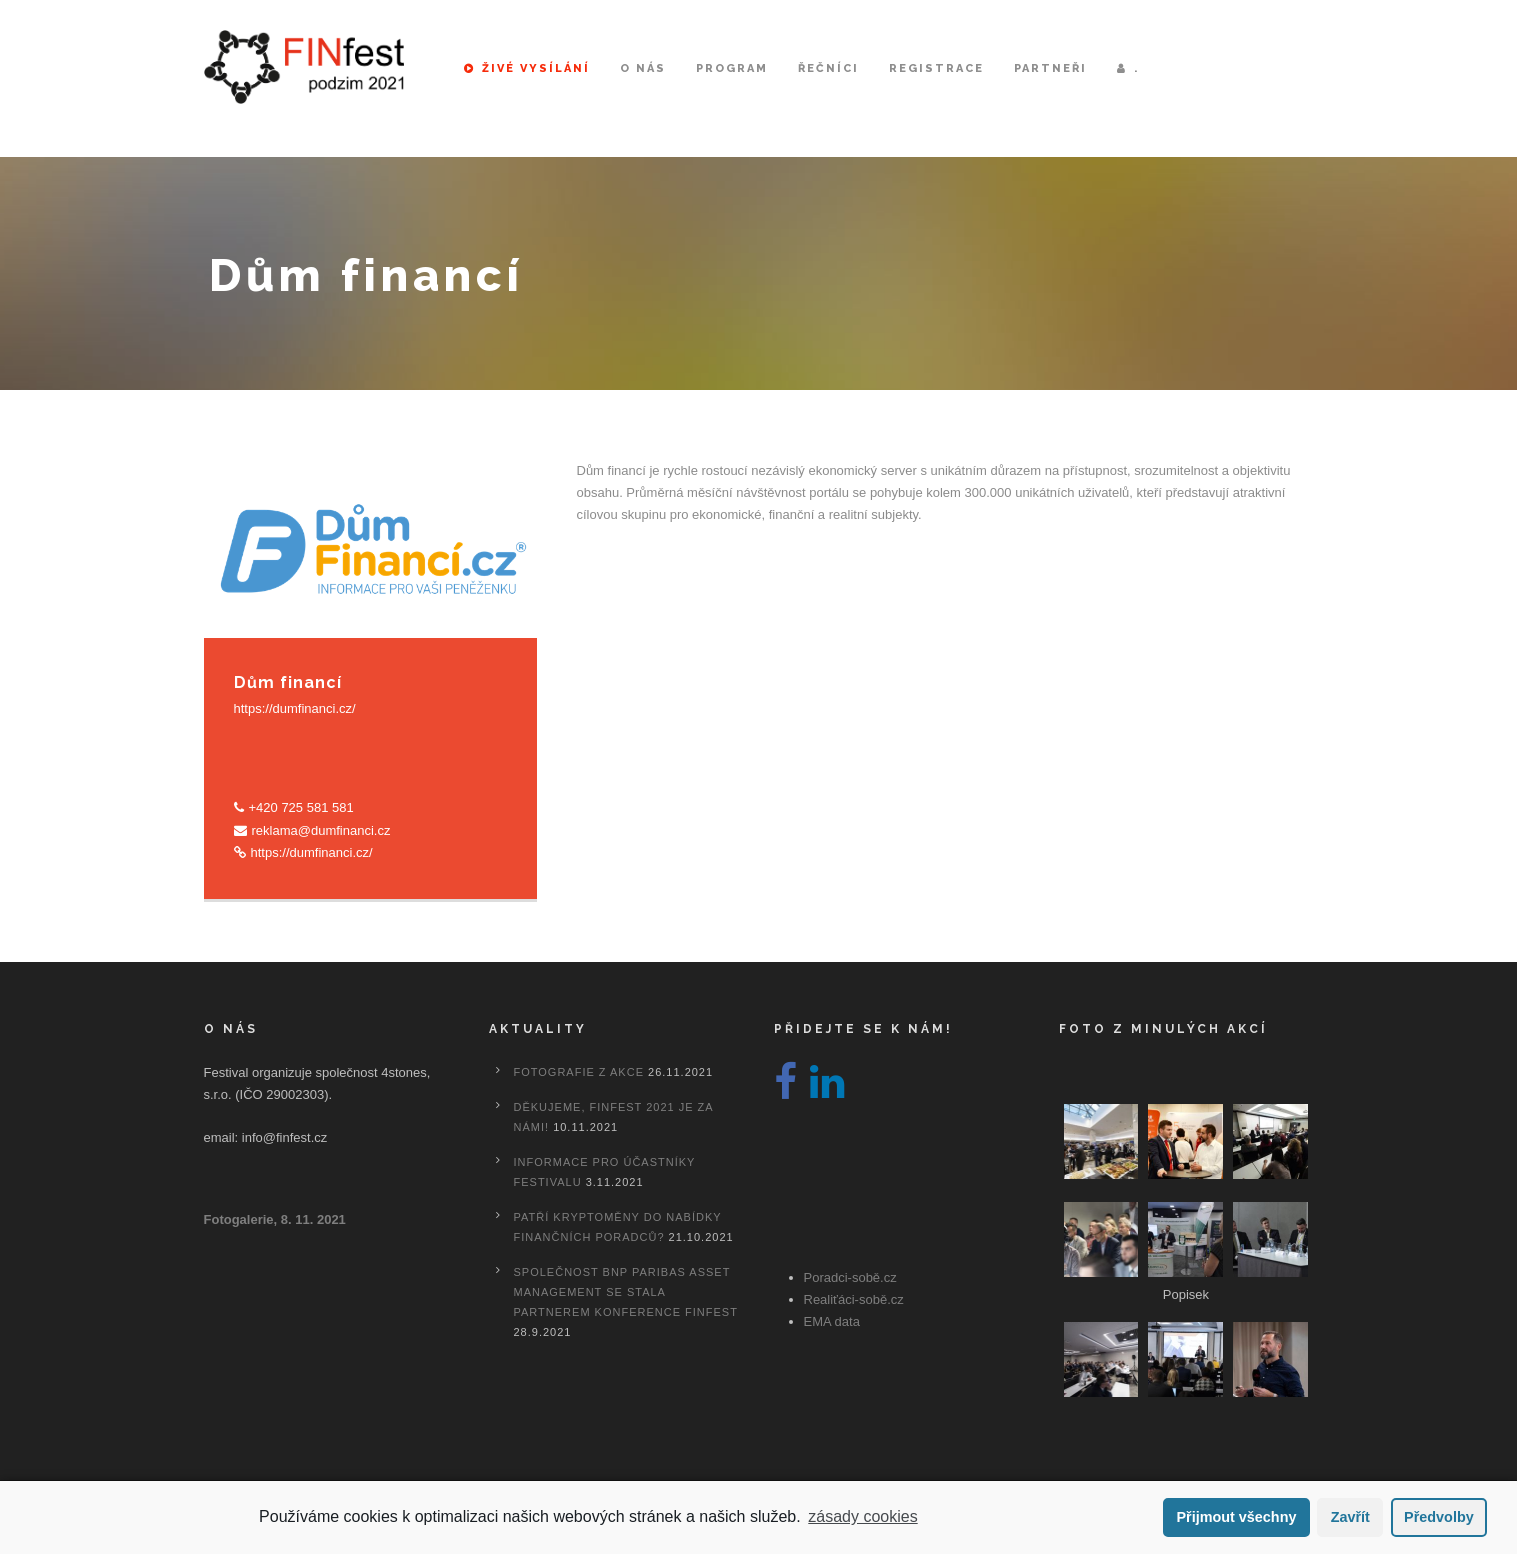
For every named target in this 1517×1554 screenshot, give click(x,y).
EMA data (832, 1321)
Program (732, 68)
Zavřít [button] (1350, 1517)
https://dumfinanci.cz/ (295, 708)
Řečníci (828, 68)
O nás (643, 68)
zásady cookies (862, 1516)
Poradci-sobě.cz (850, 1277)
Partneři (1050, 68)
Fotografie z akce (579, 1072)
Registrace (936, 68)
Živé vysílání (527, 68)
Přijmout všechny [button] (1236, 1517)
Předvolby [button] (1439, 1517)
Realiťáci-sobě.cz (854, 1299)
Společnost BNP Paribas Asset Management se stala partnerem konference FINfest (626, 1292)
